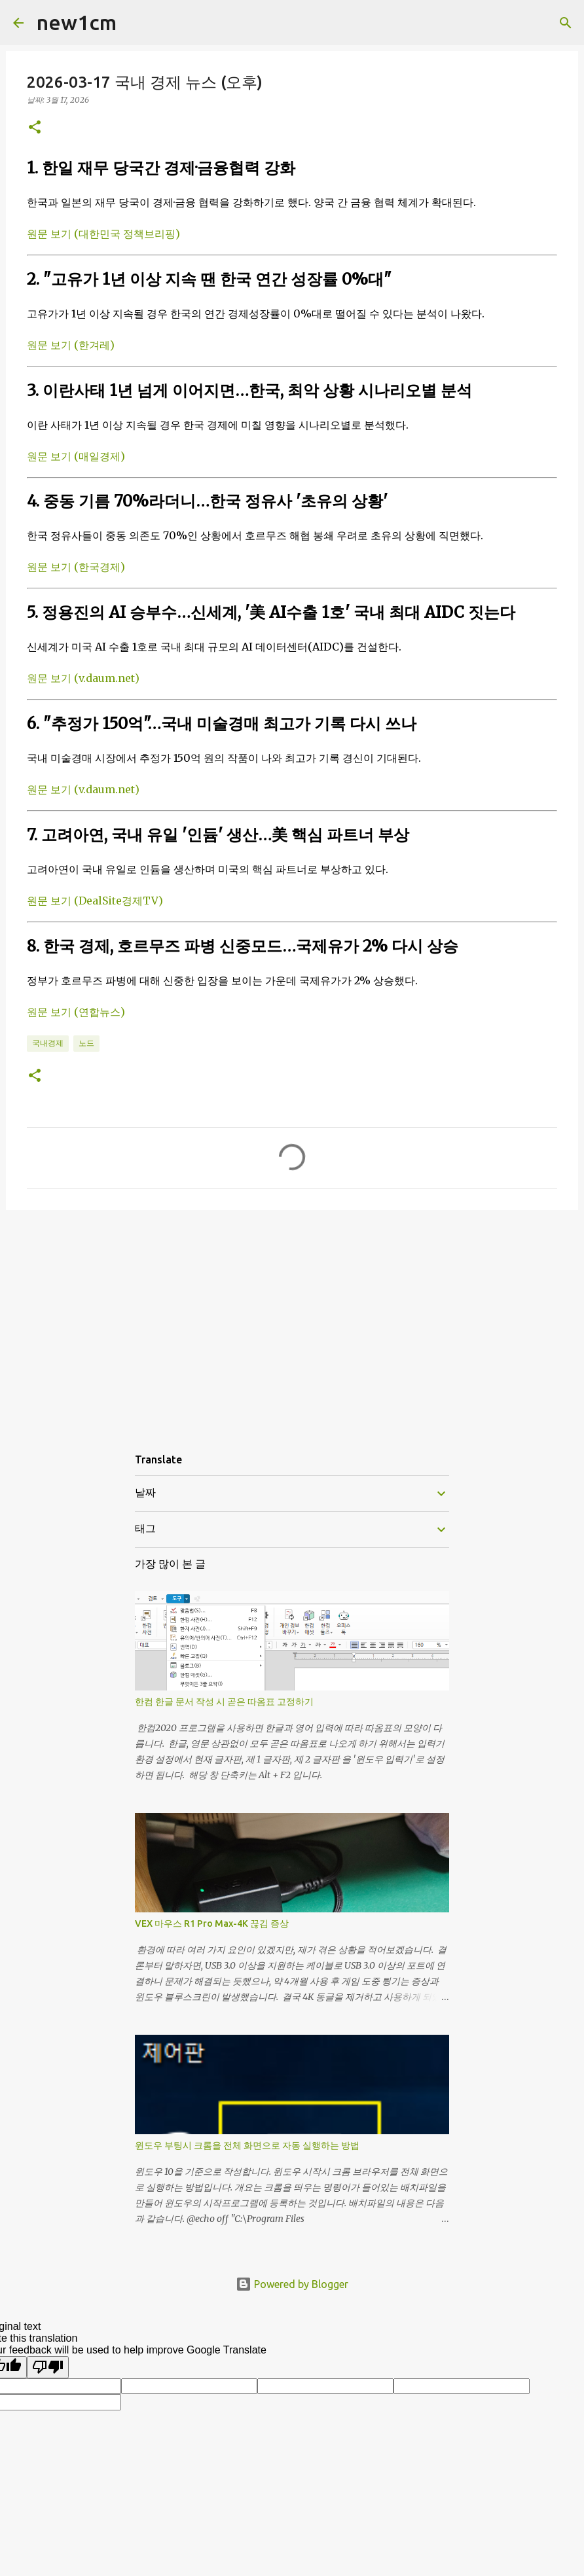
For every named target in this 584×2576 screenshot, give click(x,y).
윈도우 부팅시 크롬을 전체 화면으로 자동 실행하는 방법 (247, 2145)
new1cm (77, 22)
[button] (35, 128)
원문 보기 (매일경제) (76, 456)
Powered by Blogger (292, 2284)
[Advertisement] (292, 1321)
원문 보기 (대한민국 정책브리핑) (103, 233)
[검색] (135, 23)
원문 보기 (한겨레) (71, 344)
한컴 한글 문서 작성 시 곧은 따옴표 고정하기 (224, 1701)
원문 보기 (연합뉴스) (76, 1011)
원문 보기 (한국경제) (76, 566)
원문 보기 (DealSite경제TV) (95, 900)
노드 (86, 1043)
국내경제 (48, 1043)
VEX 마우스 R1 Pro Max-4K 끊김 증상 (212, 1923)
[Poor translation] (48, 2367)
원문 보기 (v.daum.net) (83, 678)
